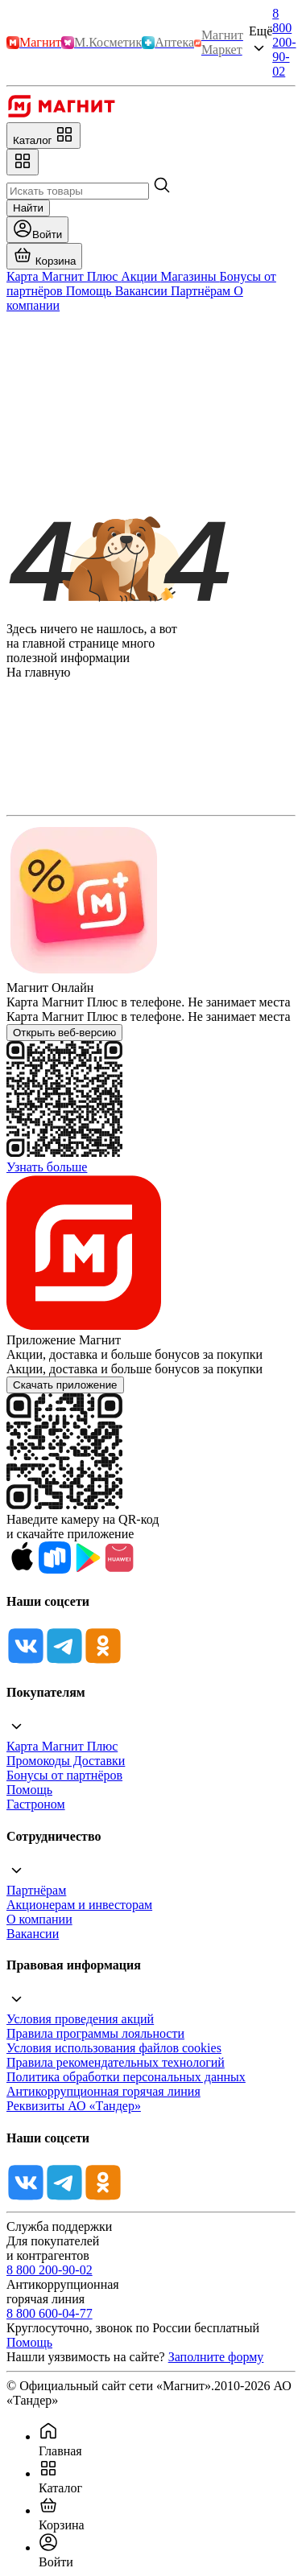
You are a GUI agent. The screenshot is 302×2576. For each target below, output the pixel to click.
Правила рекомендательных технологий (115, 2062)
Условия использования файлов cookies (113, 2048)
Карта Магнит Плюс (62, 1746)
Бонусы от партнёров (64, 1775)
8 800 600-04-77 (49, 2313)
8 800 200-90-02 (284, 42)
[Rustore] (55, 1569)
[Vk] (25, 1661)
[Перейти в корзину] (44, 256)
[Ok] (103, 1661)
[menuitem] (167, 2440)
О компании (39, 1919)
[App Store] (22, 1569)
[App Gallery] (119, 1569)
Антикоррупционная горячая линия (103, 2091)
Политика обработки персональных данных (126, 2077)
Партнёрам (36, 1890)
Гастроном (35, 1804)
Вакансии (32, 1933)
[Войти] (37, 229)
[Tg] (64, 1661)
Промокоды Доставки (65, 1760)
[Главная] (60, 114)
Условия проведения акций (80, 2019)
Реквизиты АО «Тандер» (73, 2106)
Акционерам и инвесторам (79, 1904)
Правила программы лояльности (95, 2033)
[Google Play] (87, 1569)
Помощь (29, 1789)
